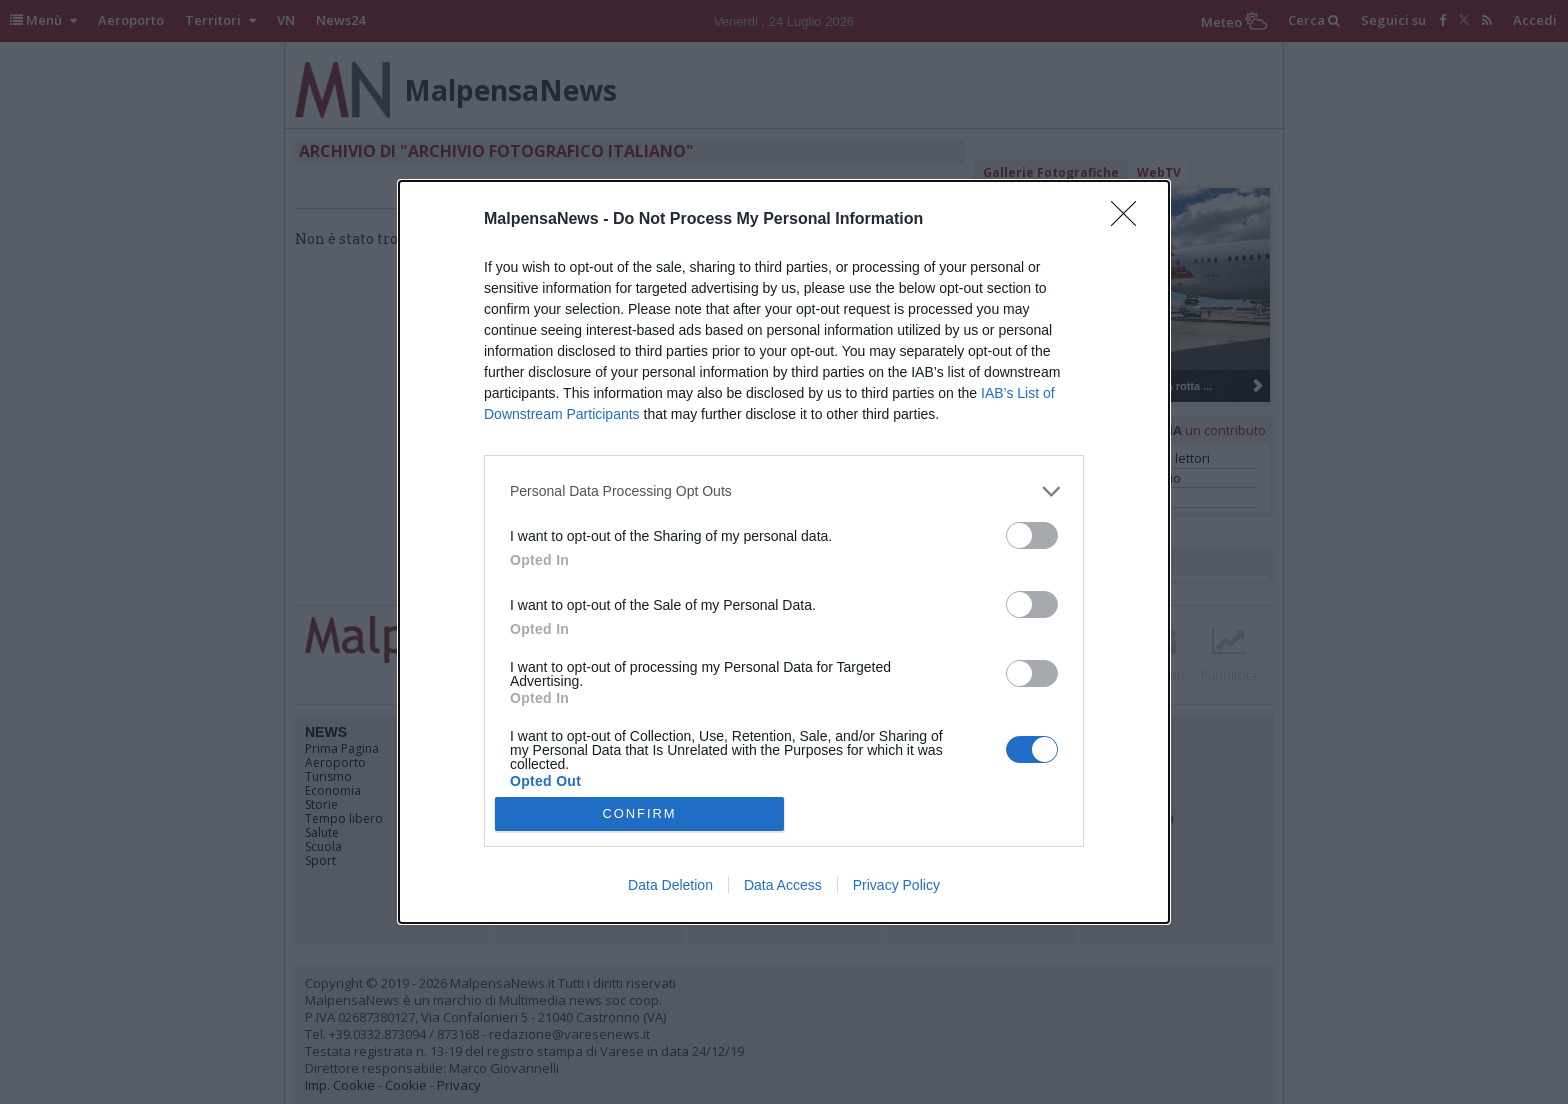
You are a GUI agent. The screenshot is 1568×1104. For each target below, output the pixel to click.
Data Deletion (670, 885)
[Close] (1130, 220)
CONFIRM (639, 814)
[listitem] (784, 491)
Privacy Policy (896, 885)
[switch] (1032, 535)
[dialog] (784, 552)
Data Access (783, 885)
